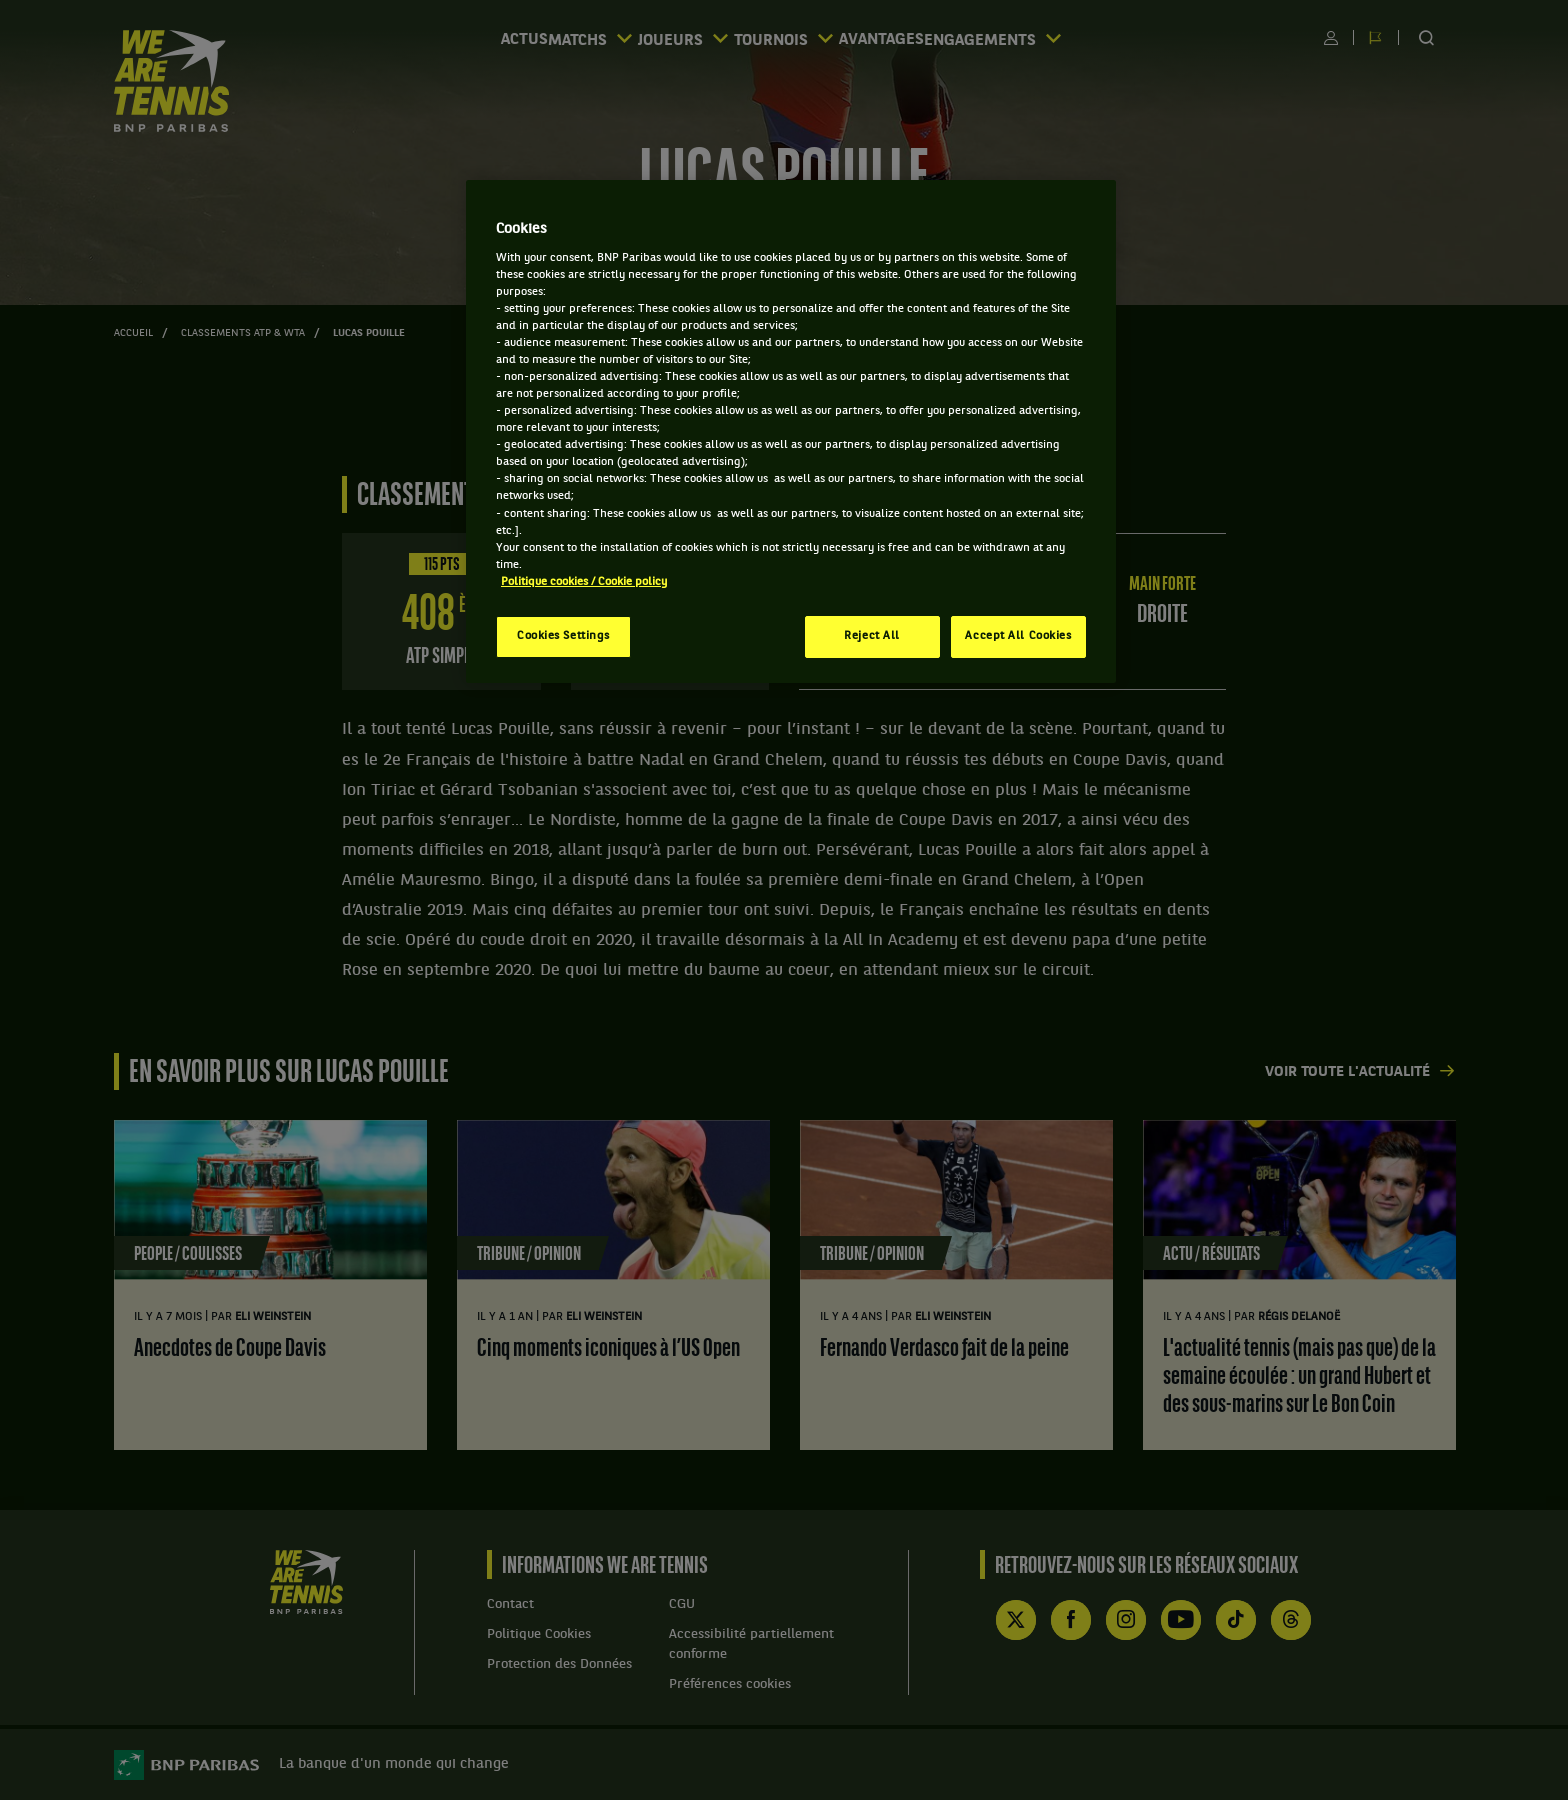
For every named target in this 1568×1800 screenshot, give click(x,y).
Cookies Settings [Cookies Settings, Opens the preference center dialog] (563, 636)
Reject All (872, 636)
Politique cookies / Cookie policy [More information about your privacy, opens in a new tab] (584, 582)
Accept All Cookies (1018, 636)
